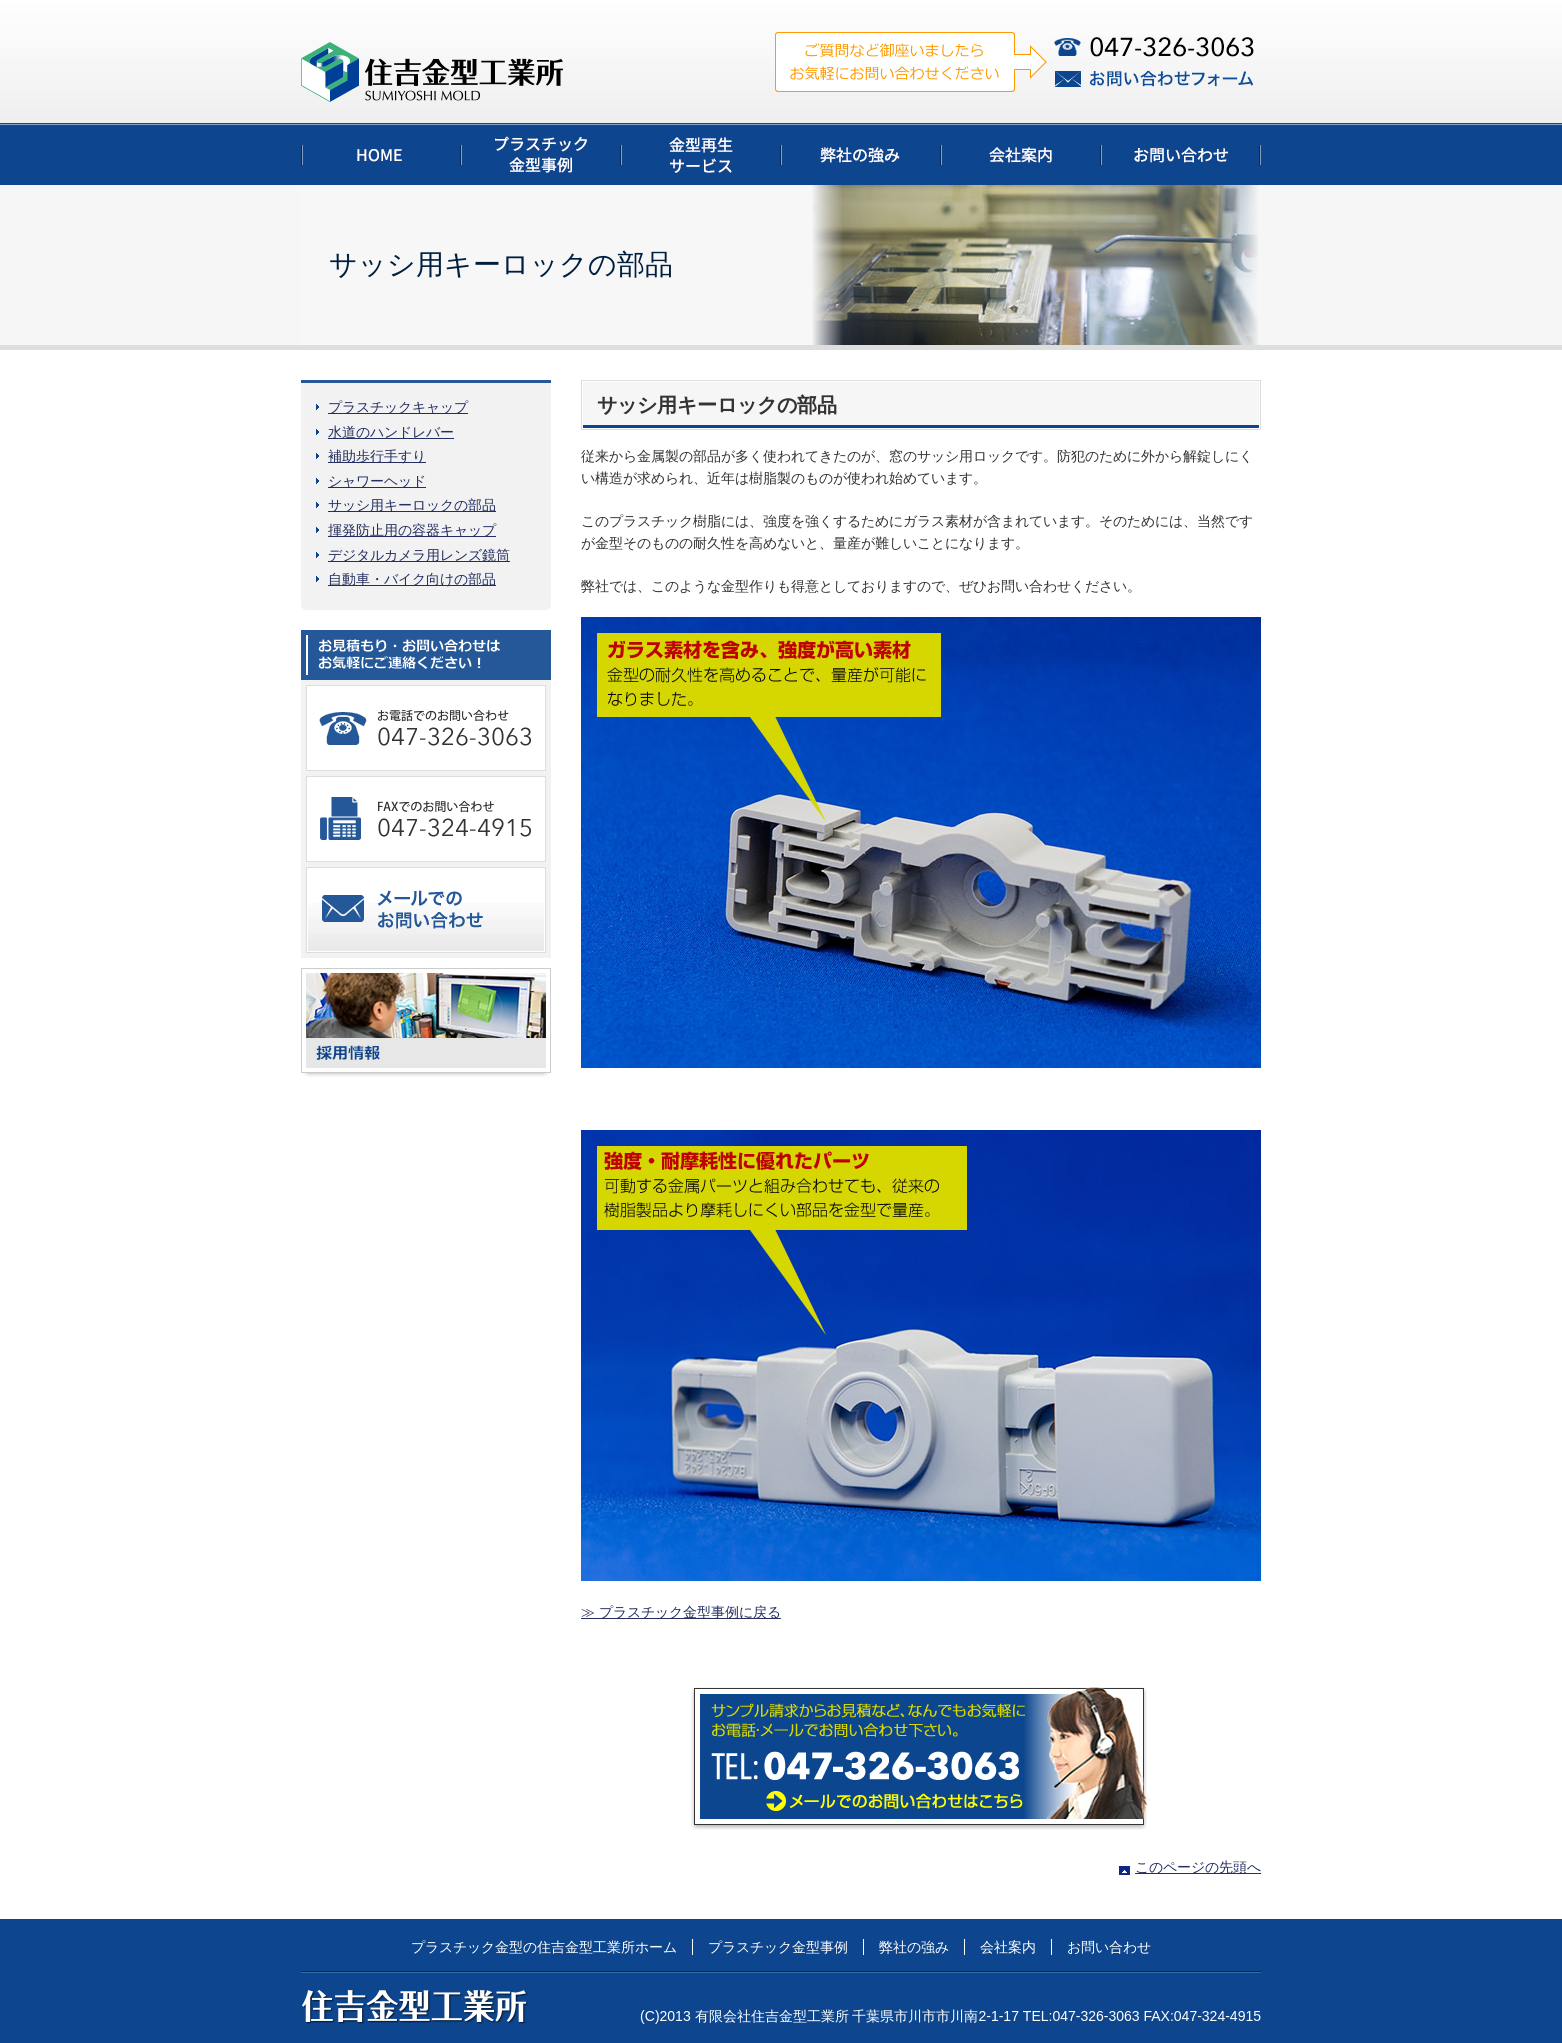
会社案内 (1008, 1947)
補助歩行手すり (377, 456)
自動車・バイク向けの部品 (412, 579)
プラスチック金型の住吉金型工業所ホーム (544, 1947)
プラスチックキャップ (398, 407)
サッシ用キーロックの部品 (412, 505)
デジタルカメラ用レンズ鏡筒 (419, 555)
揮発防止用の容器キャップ (412, 530)
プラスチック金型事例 (778, 1947)
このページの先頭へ (1198, 1867)
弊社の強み (914, 1947)
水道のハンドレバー (391, 432)
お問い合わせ (1109, 1947)
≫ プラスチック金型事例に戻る (681, 1612)
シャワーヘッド (377, 481)
